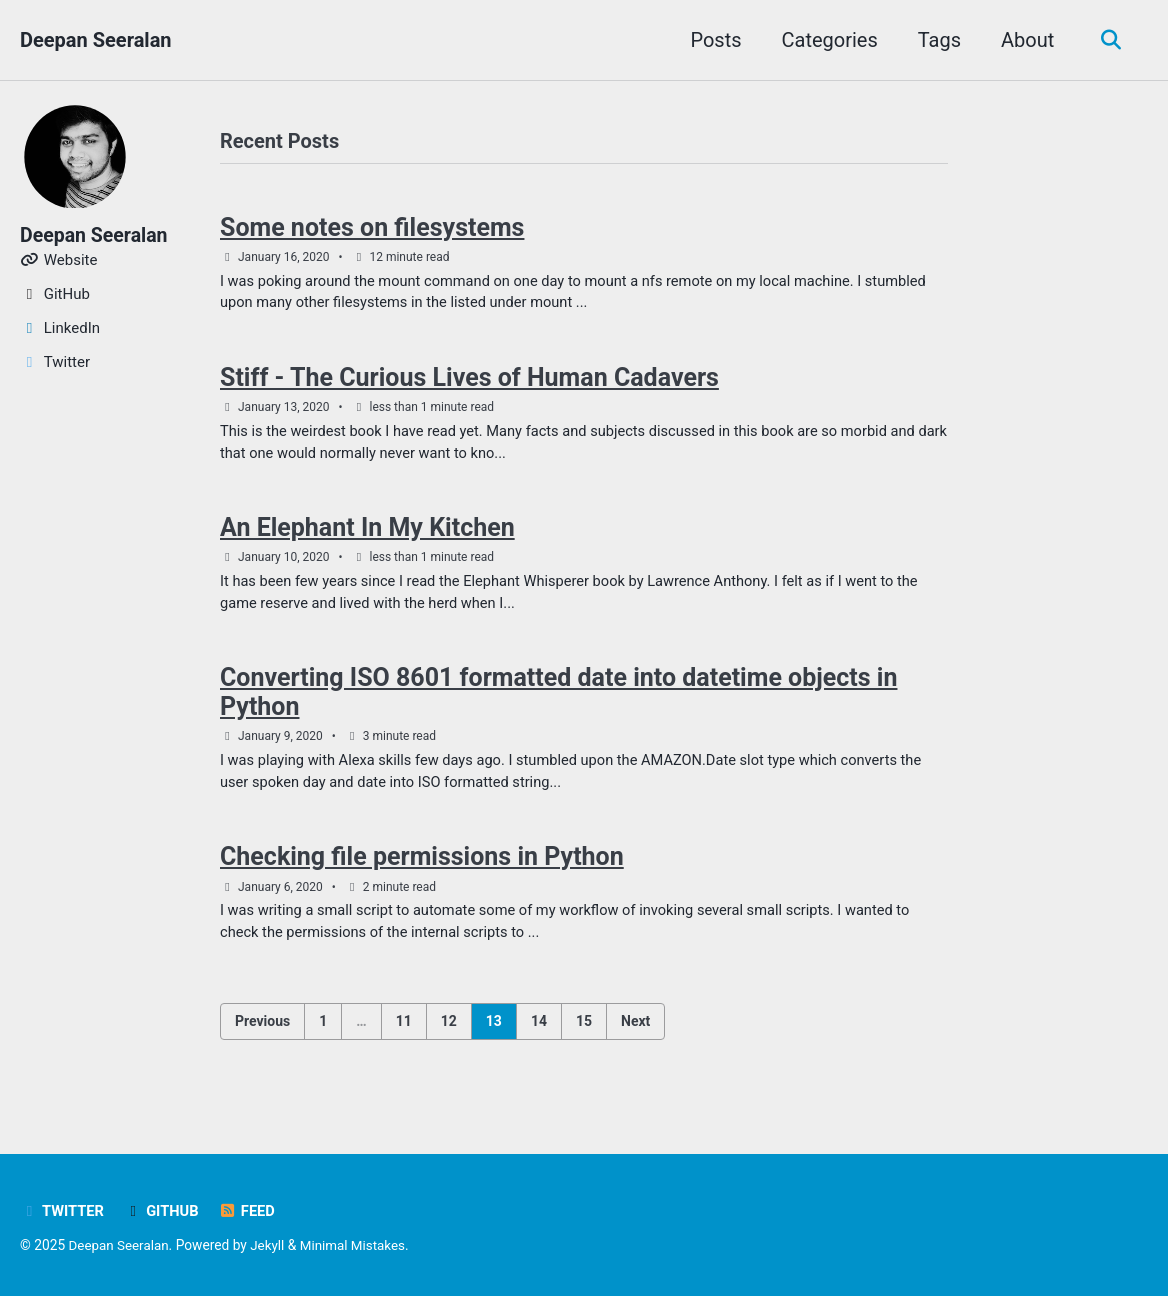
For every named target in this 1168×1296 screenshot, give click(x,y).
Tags (935, 40)
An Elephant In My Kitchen (367, 533)
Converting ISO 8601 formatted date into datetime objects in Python (558, 700)
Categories (826, 40)
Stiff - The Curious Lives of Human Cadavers (469, 381)
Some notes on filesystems (372, 228)
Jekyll (270, 1246)
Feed (250, 1212)
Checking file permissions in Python (422, 866)
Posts (712, 40)
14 (539, 1032)
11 (404, 1032)
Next (635, 1032)
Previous (262, 1032)
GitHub (164, 1212)
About (1024, 40)
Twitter (63, 1212)
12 (449, 1032)
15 (584, 1032)
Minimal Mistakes (357, 1246)
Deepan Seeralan (96, 40)
